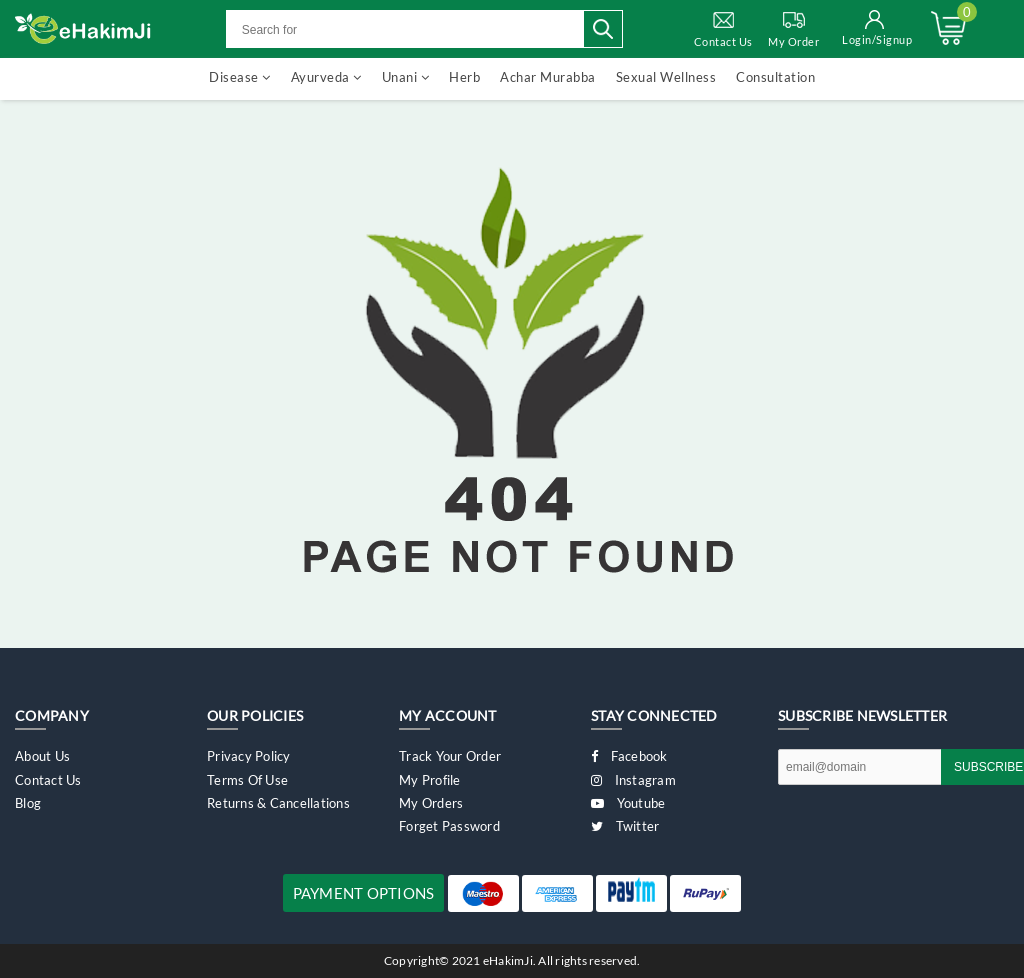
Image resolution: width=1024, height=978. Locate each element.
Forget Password (449, 826)
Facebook (629, 756)
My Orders (431, 803)
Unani (406, 77)
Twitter (625, 826)
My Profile (430, 780)
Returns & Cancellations (278, 803)
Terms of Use (247, 780)
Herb (464, 77)
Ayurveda (326, 77)
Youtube (628, 803)
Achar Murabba (548, 77)
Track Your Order (450, 756)
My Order (793, 28)
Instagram (633, 780)
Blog (28, 803)
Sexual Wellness (666, 77)
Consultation (775, 77)
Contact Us (723, 28)
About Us (42, 756)
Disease (240, 77)
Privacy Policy (249, 756)
